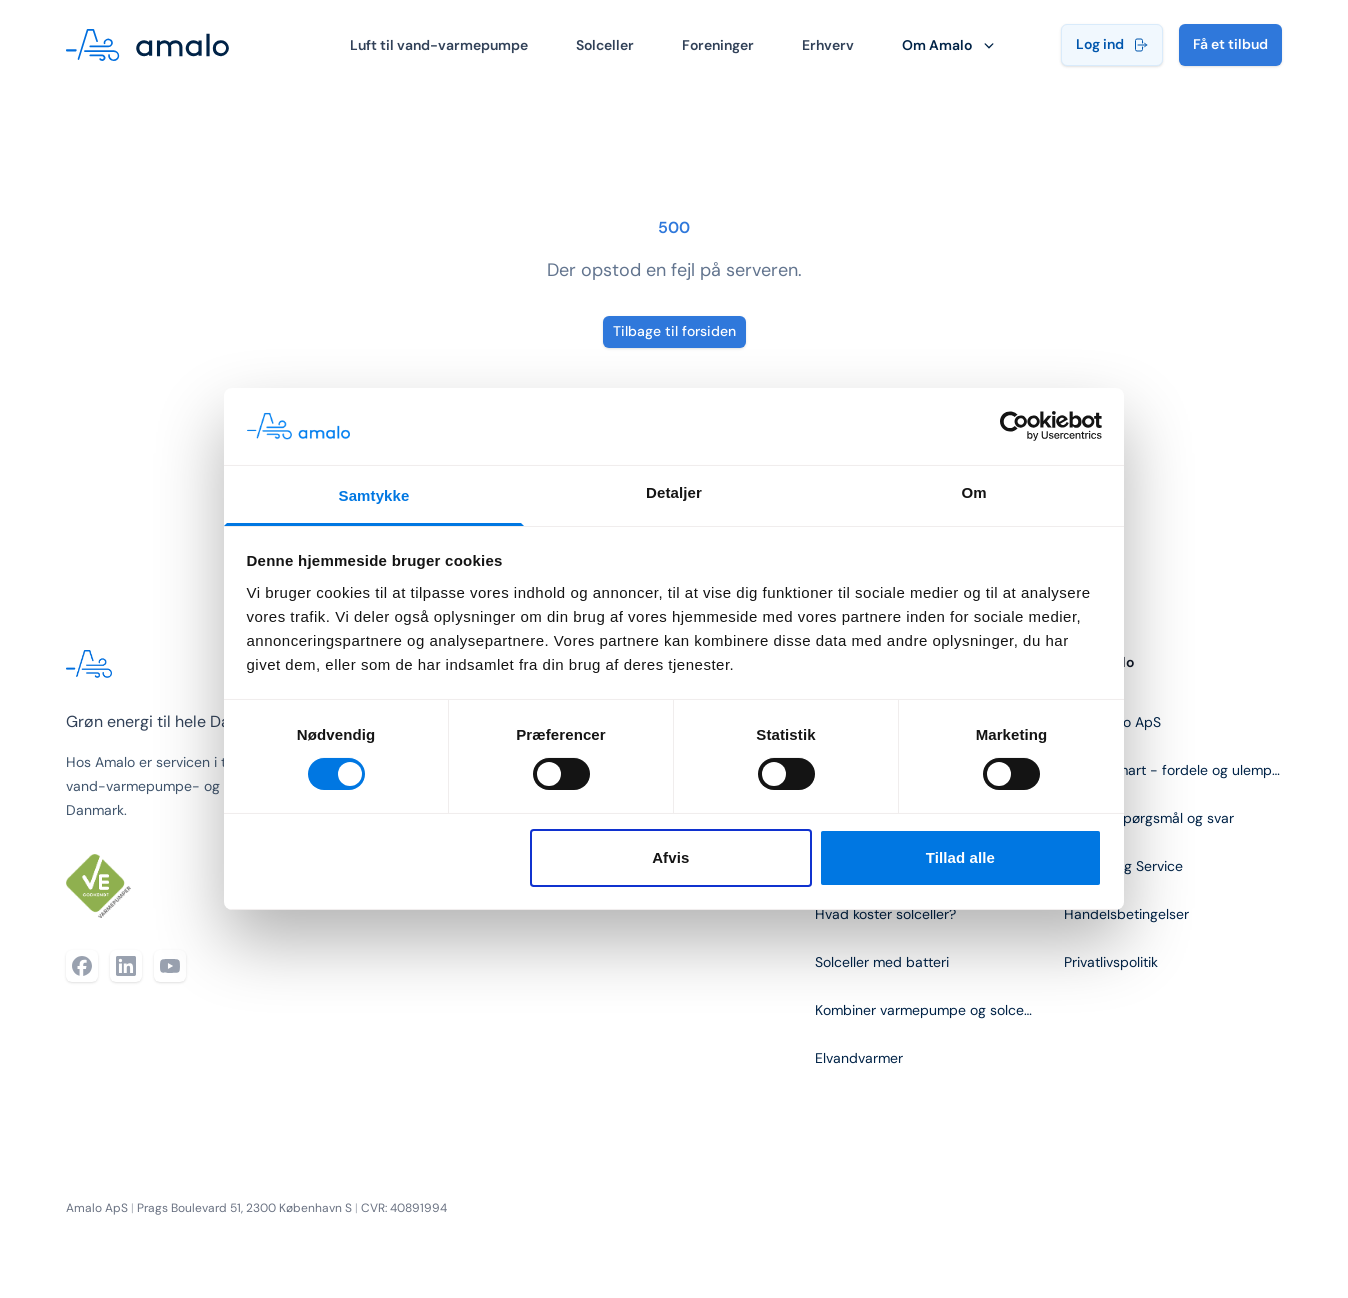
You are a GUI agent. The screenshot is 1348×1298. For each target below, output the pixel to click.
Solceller (605, 45)
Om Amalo (950, 45)
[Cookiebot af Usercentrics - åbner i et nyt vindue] (1014, 426)
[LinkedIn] (126, 966)
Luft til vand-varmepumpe (439, 45)
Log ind (1112, 44)
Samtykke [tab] (374, 495)
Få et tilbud (1230, 44)
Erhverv (828, 45)
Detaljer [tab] (674, 492)
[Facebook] (82, 966)
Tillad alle (960, 857)
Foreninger (718, 45)
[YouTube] (170, 966)
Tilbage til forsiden (674, 331)
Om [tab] (973, 492)
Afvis (670, 857)
